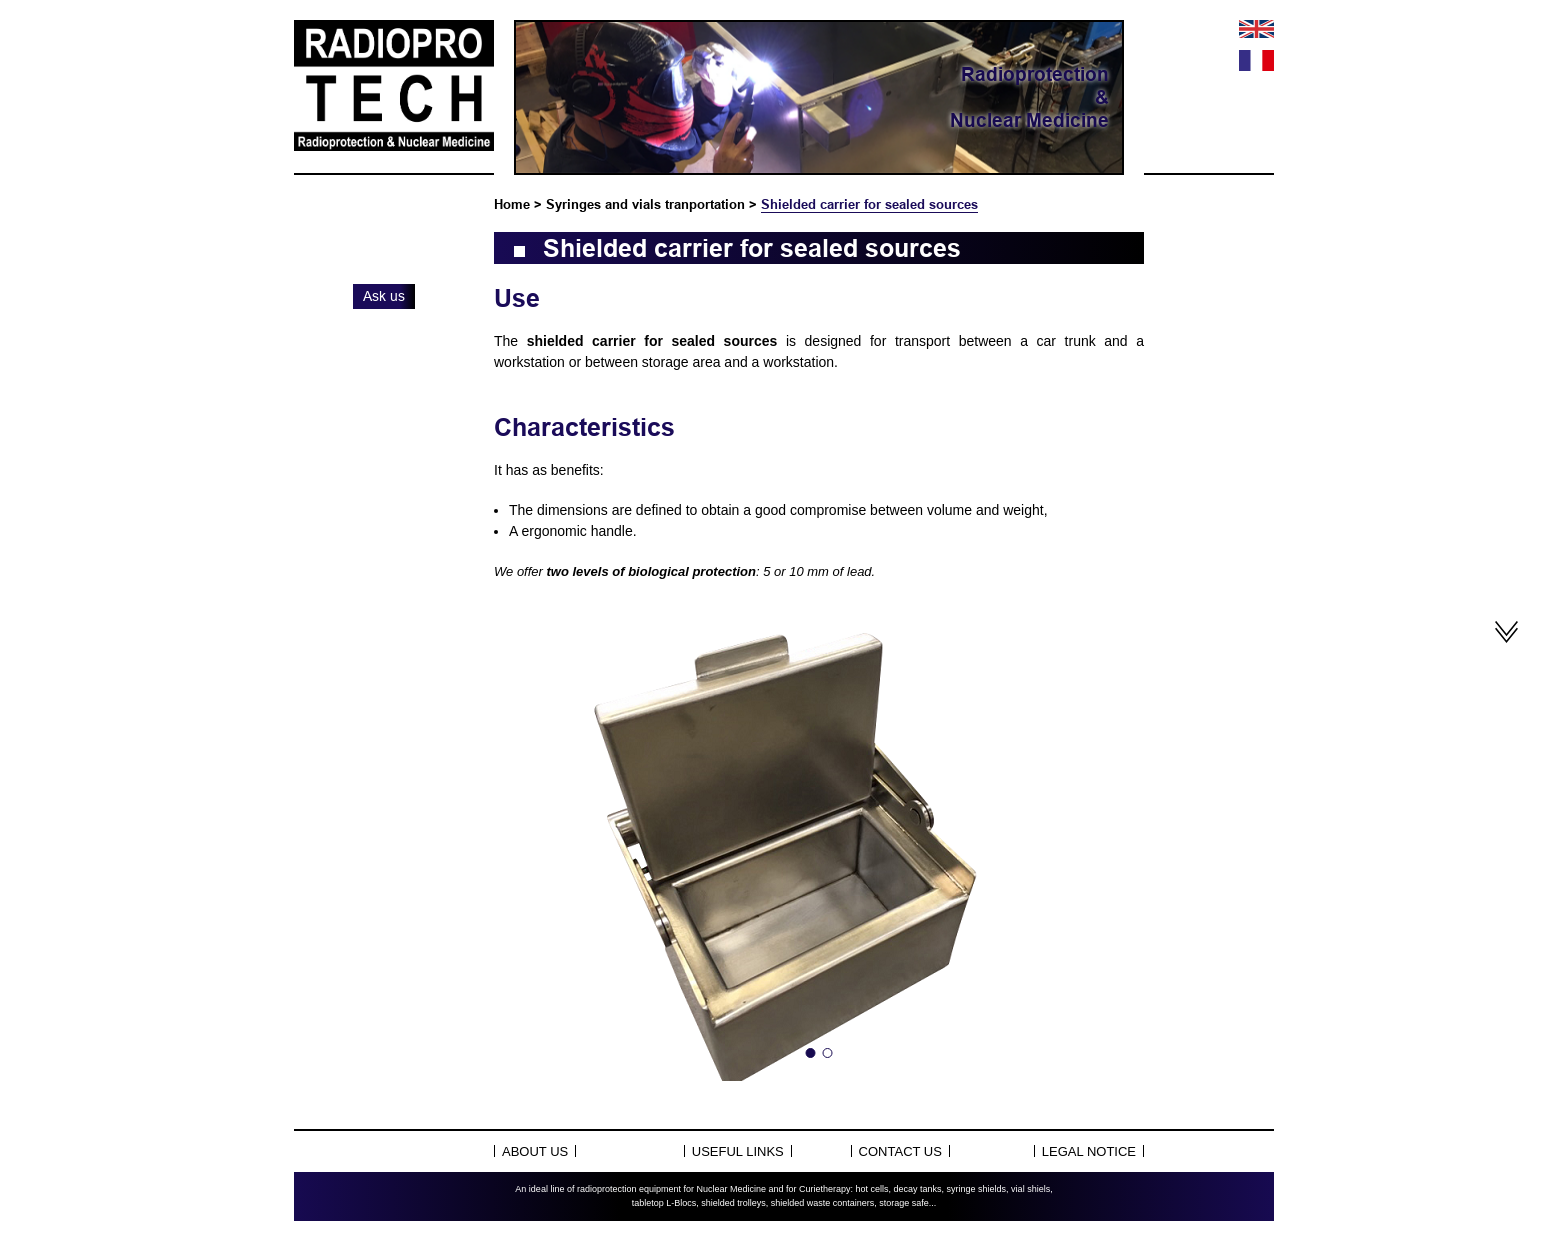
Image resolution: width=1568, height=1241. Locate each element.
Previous (530, 841)
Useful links (738, 1151)
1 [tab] (811, 1053)
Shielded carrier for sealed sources (869, 204)
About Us (535, 1151)
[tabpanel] (819, 841)
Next (1108, 841)
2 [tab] (828, 1053)
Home (512, 204)
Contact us (900, 1151)
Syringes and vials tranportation (645, 204)
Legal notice (1089, 1151)
